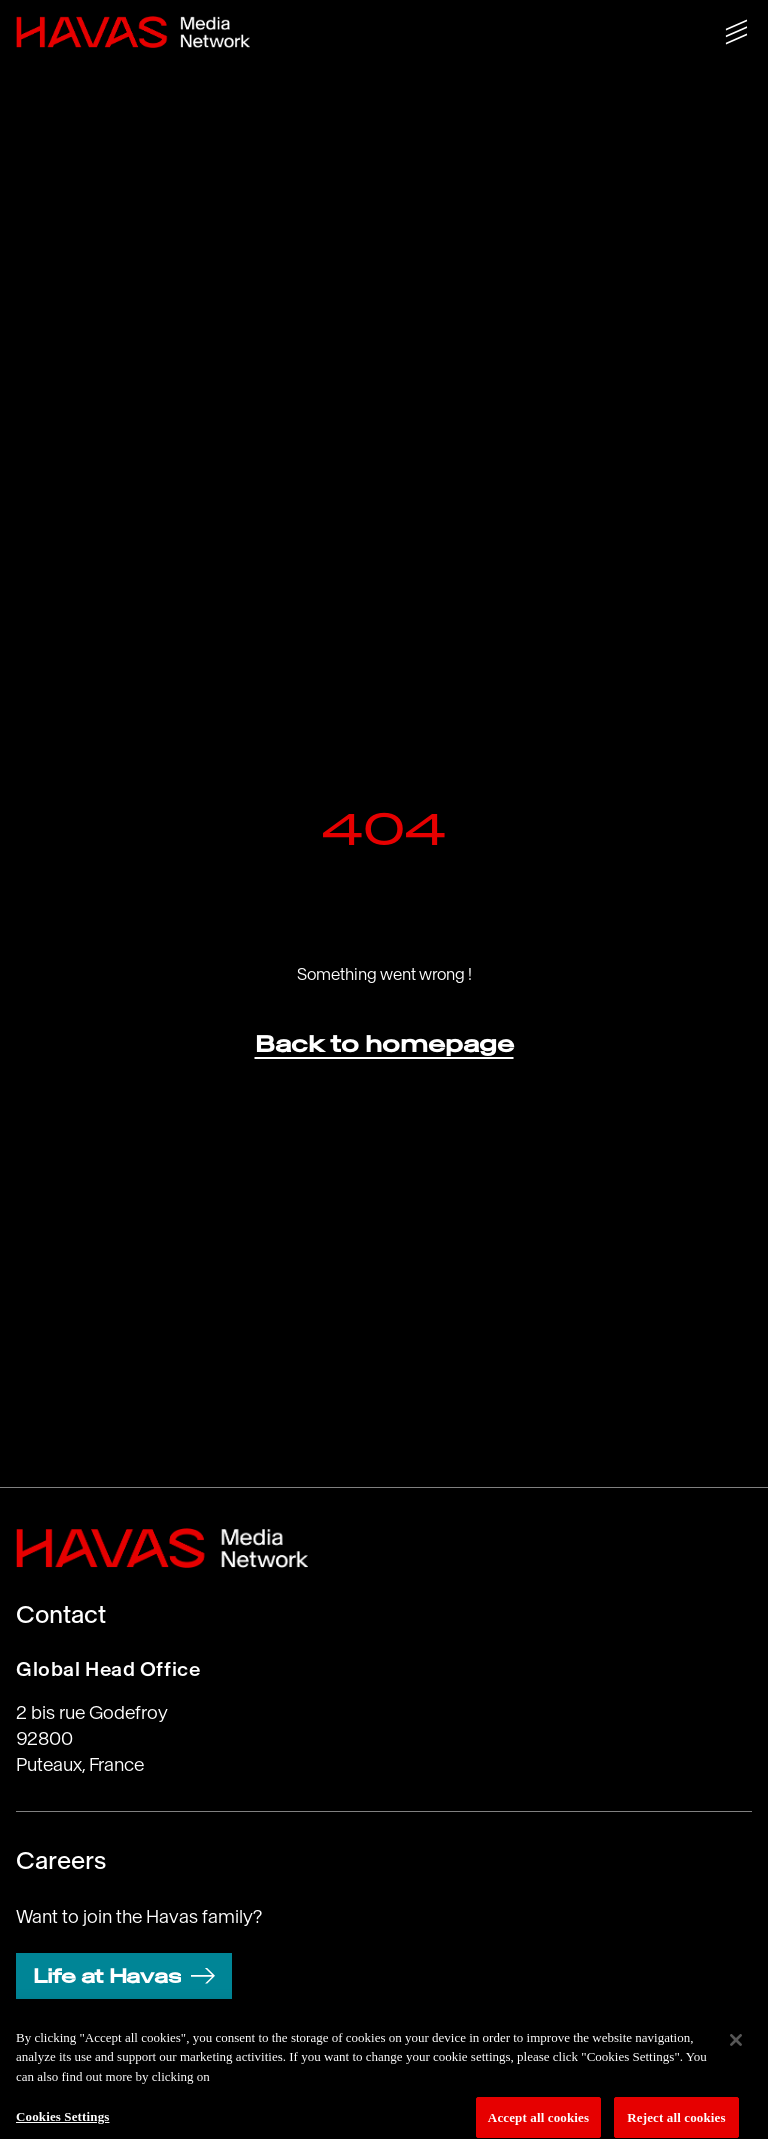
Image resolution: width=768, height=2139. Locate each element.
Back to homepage (384, 1044)
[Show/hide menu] (737, 32)
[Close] (736, 2045)
